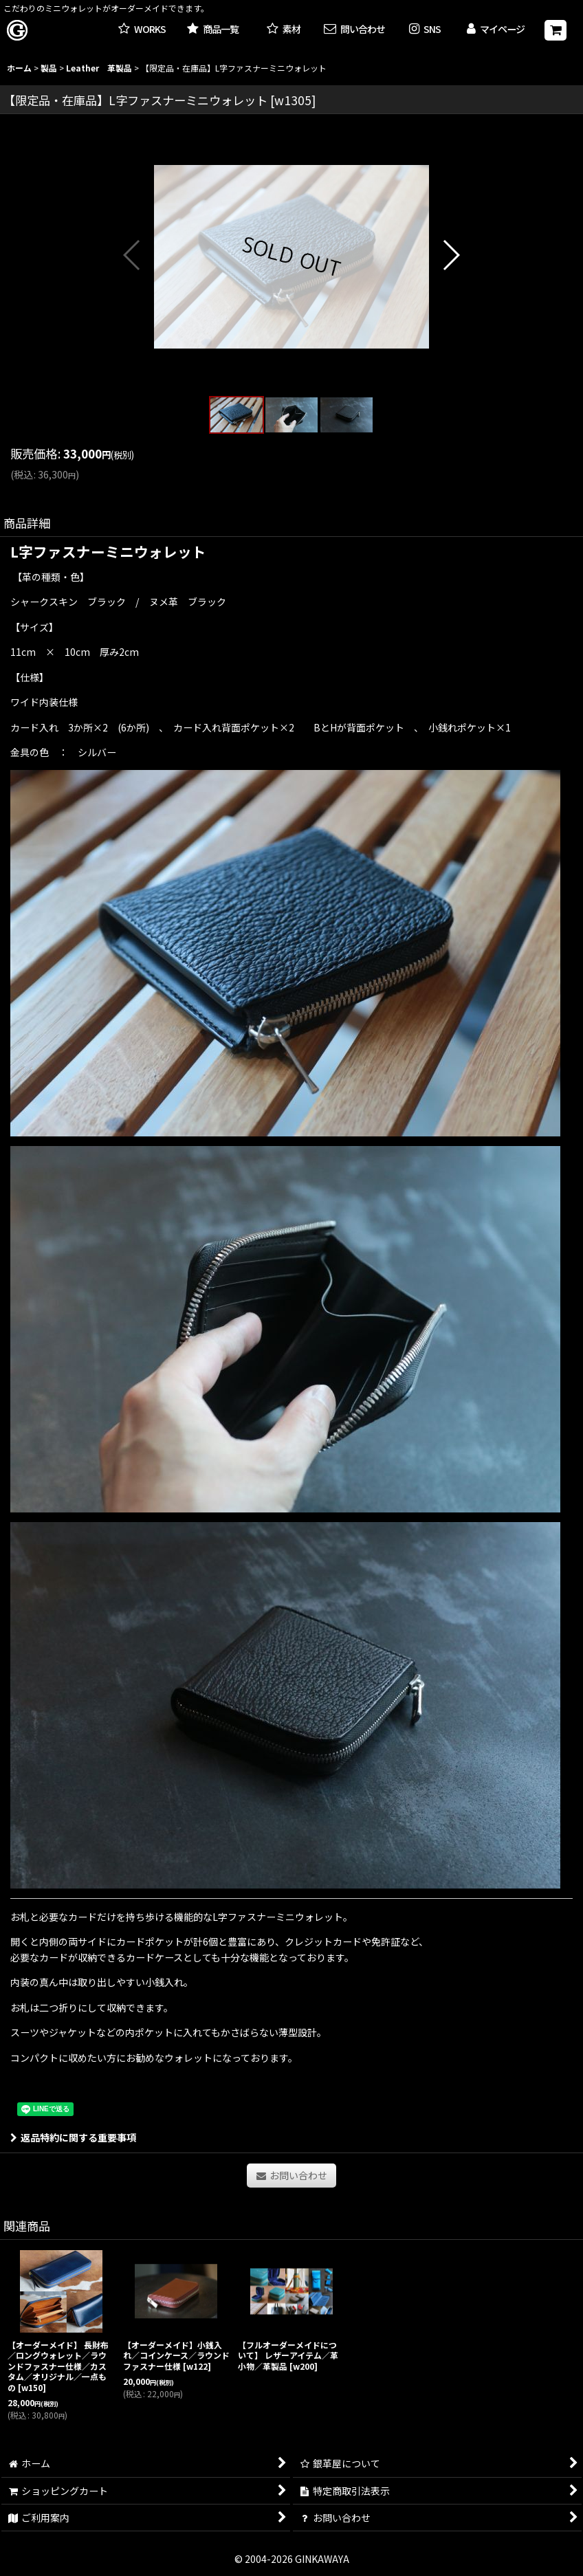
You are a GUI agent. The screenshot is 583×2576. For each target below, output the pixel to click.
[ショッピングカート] (555, 30)
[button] (425, 30)
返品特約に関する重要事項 (73, 2137)
